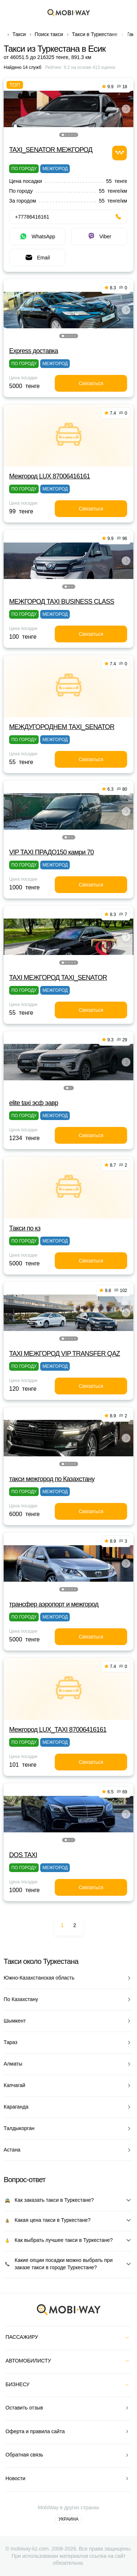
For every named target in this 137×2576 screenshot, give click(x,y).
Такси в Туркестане (95, 34)
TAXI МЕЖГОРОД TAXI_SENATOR (58, 977)
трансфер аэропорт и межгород (53, 1604)
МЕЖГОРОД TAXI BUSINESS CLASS (61, 601)
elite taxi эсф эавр (33, 1103)
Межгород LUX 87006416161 (49, 476)
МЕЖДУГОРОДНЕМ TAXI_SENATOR (61, 727)
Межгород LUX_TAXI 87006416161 (57, 1729)
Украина (68, 2519)
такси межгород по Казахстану (52, 1479)
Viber (99, 236)
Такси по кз (25, 1228)
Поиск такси (49, 34)
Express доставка (33, 351)
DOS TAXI (23, 1855)
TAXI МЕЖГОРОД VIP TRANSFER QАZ (64, 1353)
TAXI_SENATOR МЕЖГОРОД (50, 149)
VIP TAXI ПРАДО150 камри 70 (51, 852)
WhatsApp (37, 236)
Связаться (91, 383)
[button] (63, 135)
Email (37, 257)
